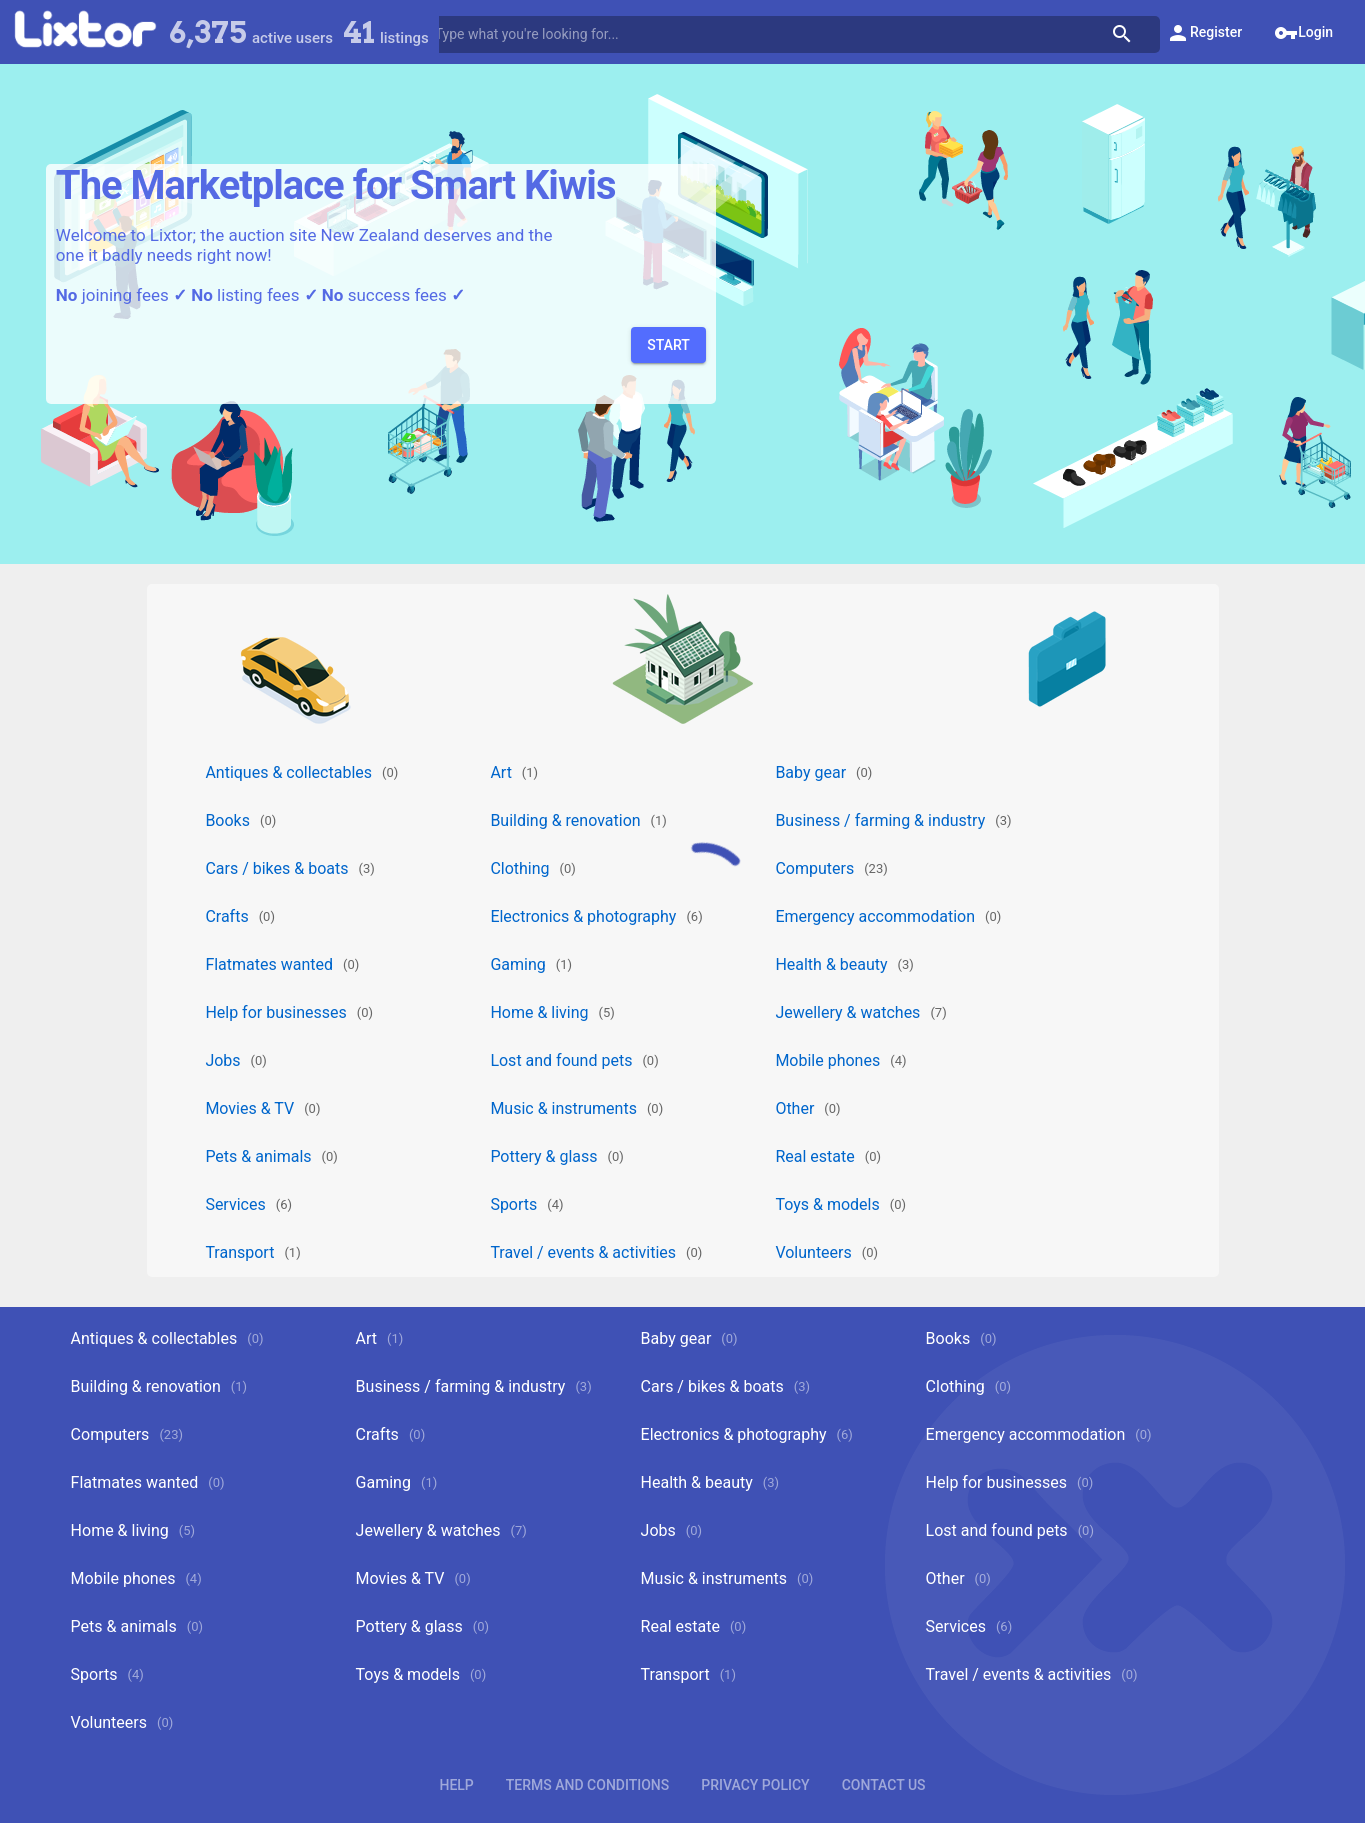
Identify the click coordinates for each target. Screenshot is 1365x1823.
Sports (513, 1204)
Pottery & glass (543, 1156)
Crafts (226, 916)
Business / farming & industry (880, 820)
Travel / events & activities (583, 1252)
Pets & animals (258, 1156)
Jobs (222, 1060)
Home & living (539, 1012)
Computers (814, 868)
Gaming (517, 964)
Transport (239, 1252)
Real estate (814, 1156)
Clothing (519, 868)
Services (235, 1204)
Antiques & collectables (288, 772)
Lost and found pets (561, 1060)
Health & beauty (831, 964)
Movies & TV (249, 1108)
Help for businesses (275, 1012)
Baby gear (810, 772)
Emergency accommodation (875, 916)
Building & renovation (565, 820)
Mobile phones (827, 1060)
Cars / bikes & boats (276, 868)
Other (794, 1108)
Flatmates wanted (269, 964)
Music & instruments (563, 1108)
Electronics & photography (583, 916)
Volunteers (813, 1252)
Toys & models (827, 1204)
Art (500, 772)
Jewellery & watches (847, 1012)
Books (227, 820)
